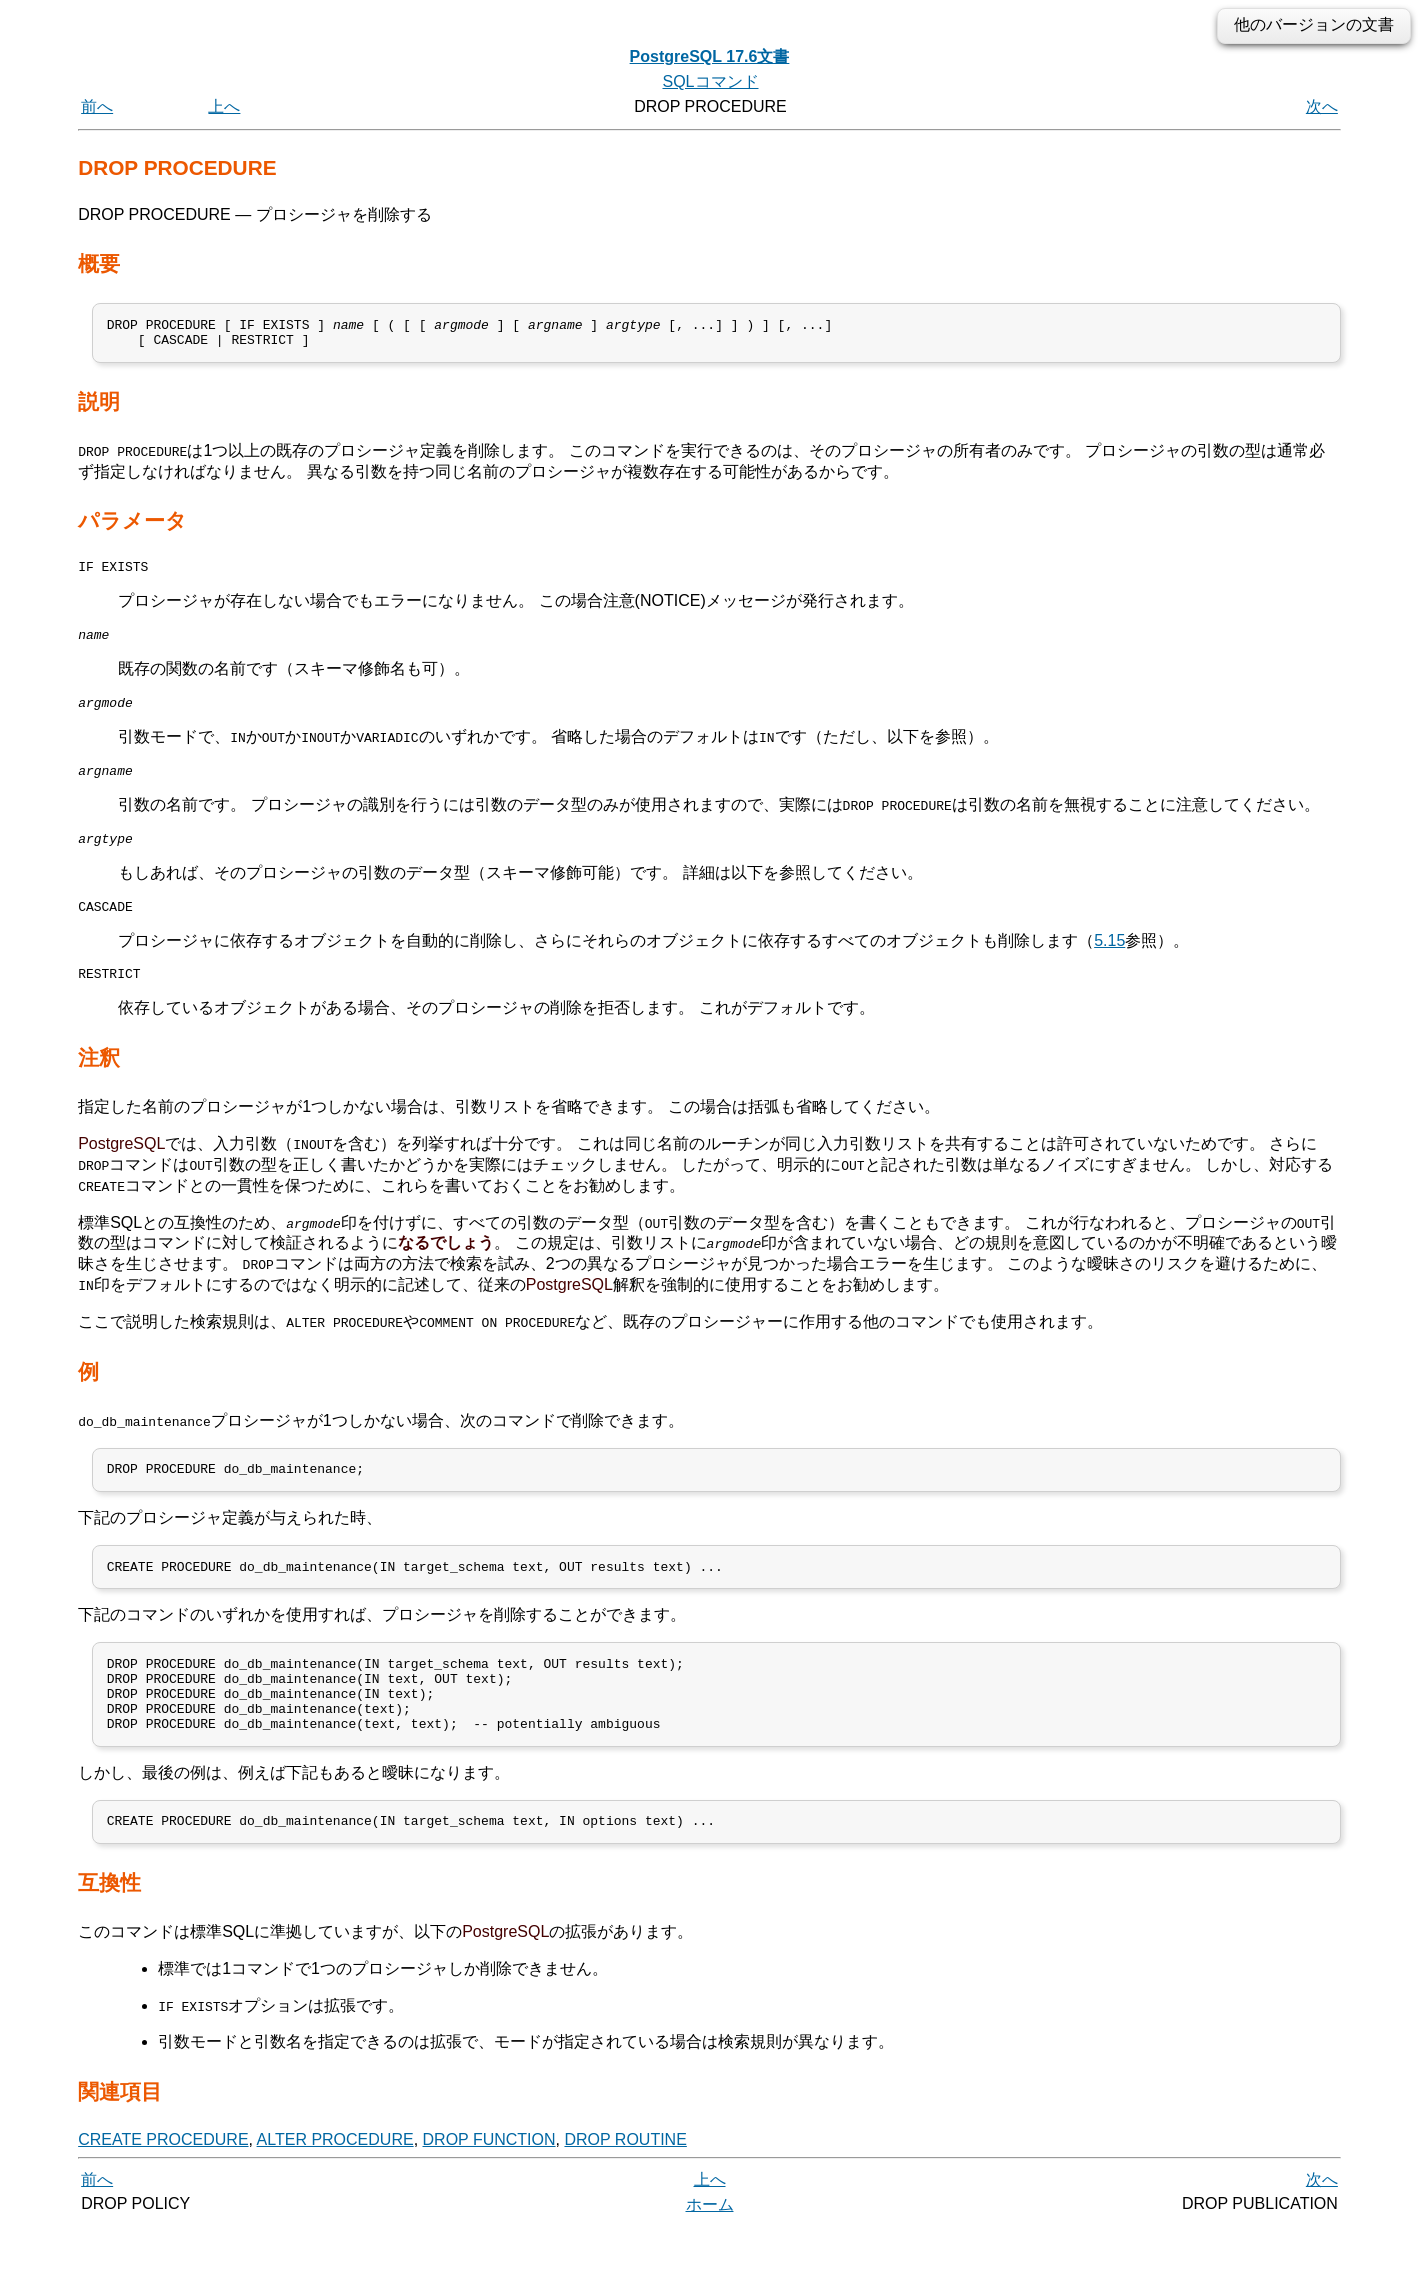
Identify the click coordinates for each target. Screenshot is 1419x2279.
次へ (1322, 106)
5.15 (1109, 964)
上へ (224, 106)
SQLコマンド (710, 81)
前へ (97, 106)
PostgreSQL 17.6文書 (710, 56)
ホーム (710, 2256)
